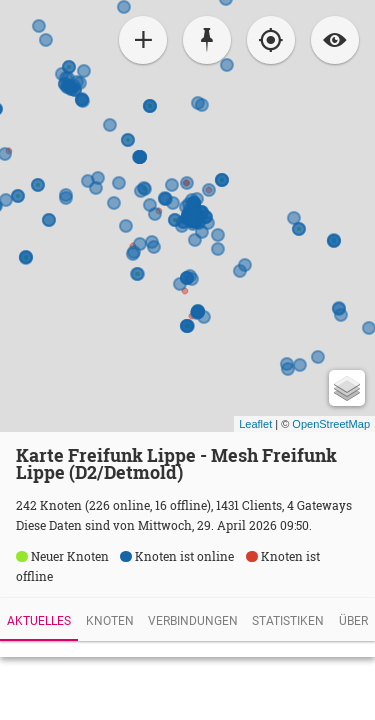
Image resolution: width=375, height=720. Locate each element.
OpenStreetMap (331, 424)
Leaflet (255, 424)
